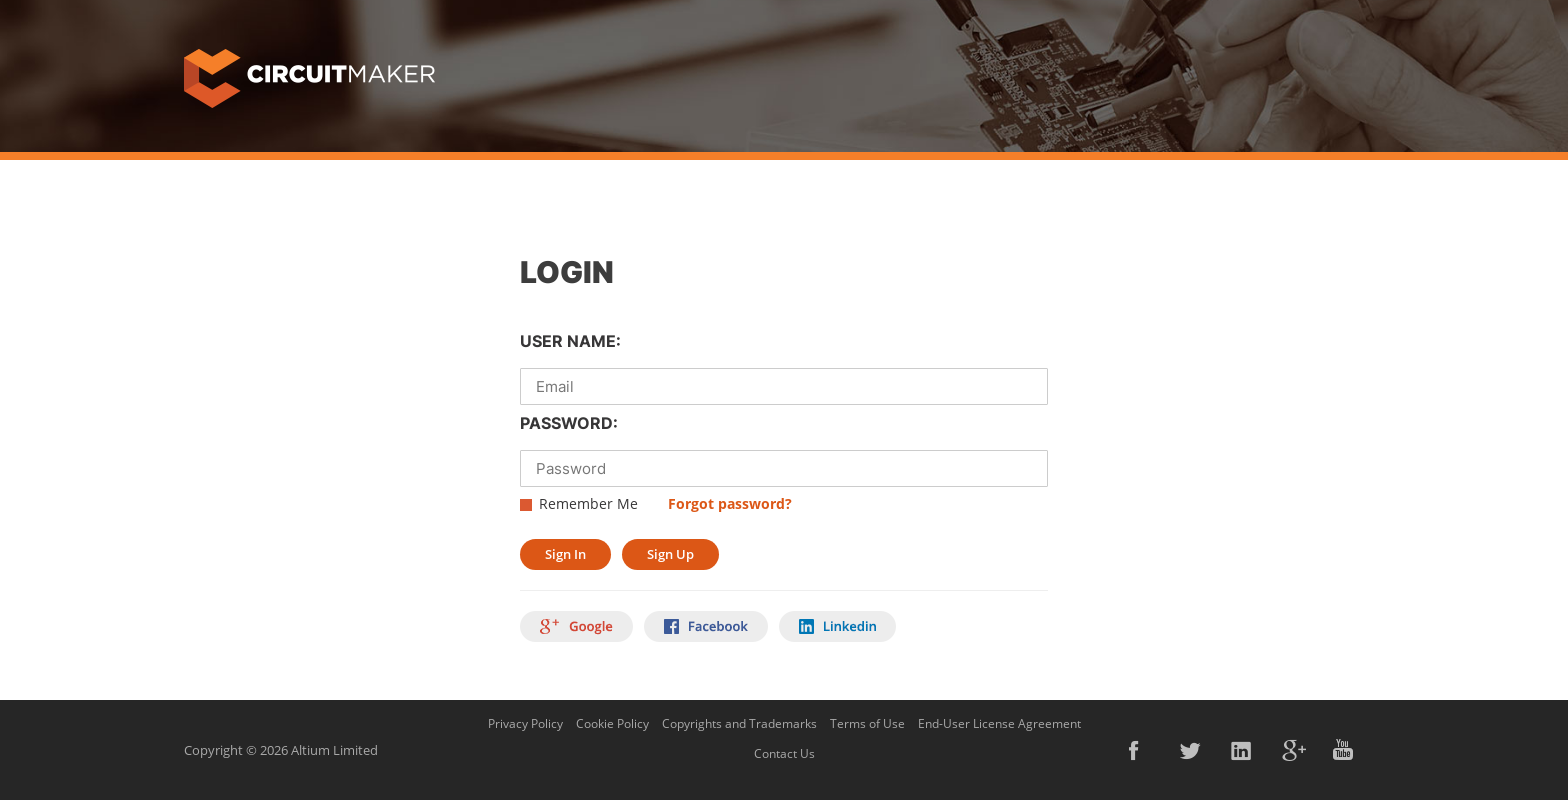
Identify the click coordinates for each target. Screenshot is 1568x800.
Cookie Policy (612, 723)
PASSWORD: (569, 423)
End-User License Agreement (999, 723)
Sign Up (670, 554)
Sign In (565, 554)
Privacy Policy (525, 723)
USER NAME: (570, 341)
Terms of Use (867, 723)
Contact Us (784, 753)
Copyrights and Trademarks (739, 723)
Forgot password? (730, 503)
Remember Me (588, 503)
